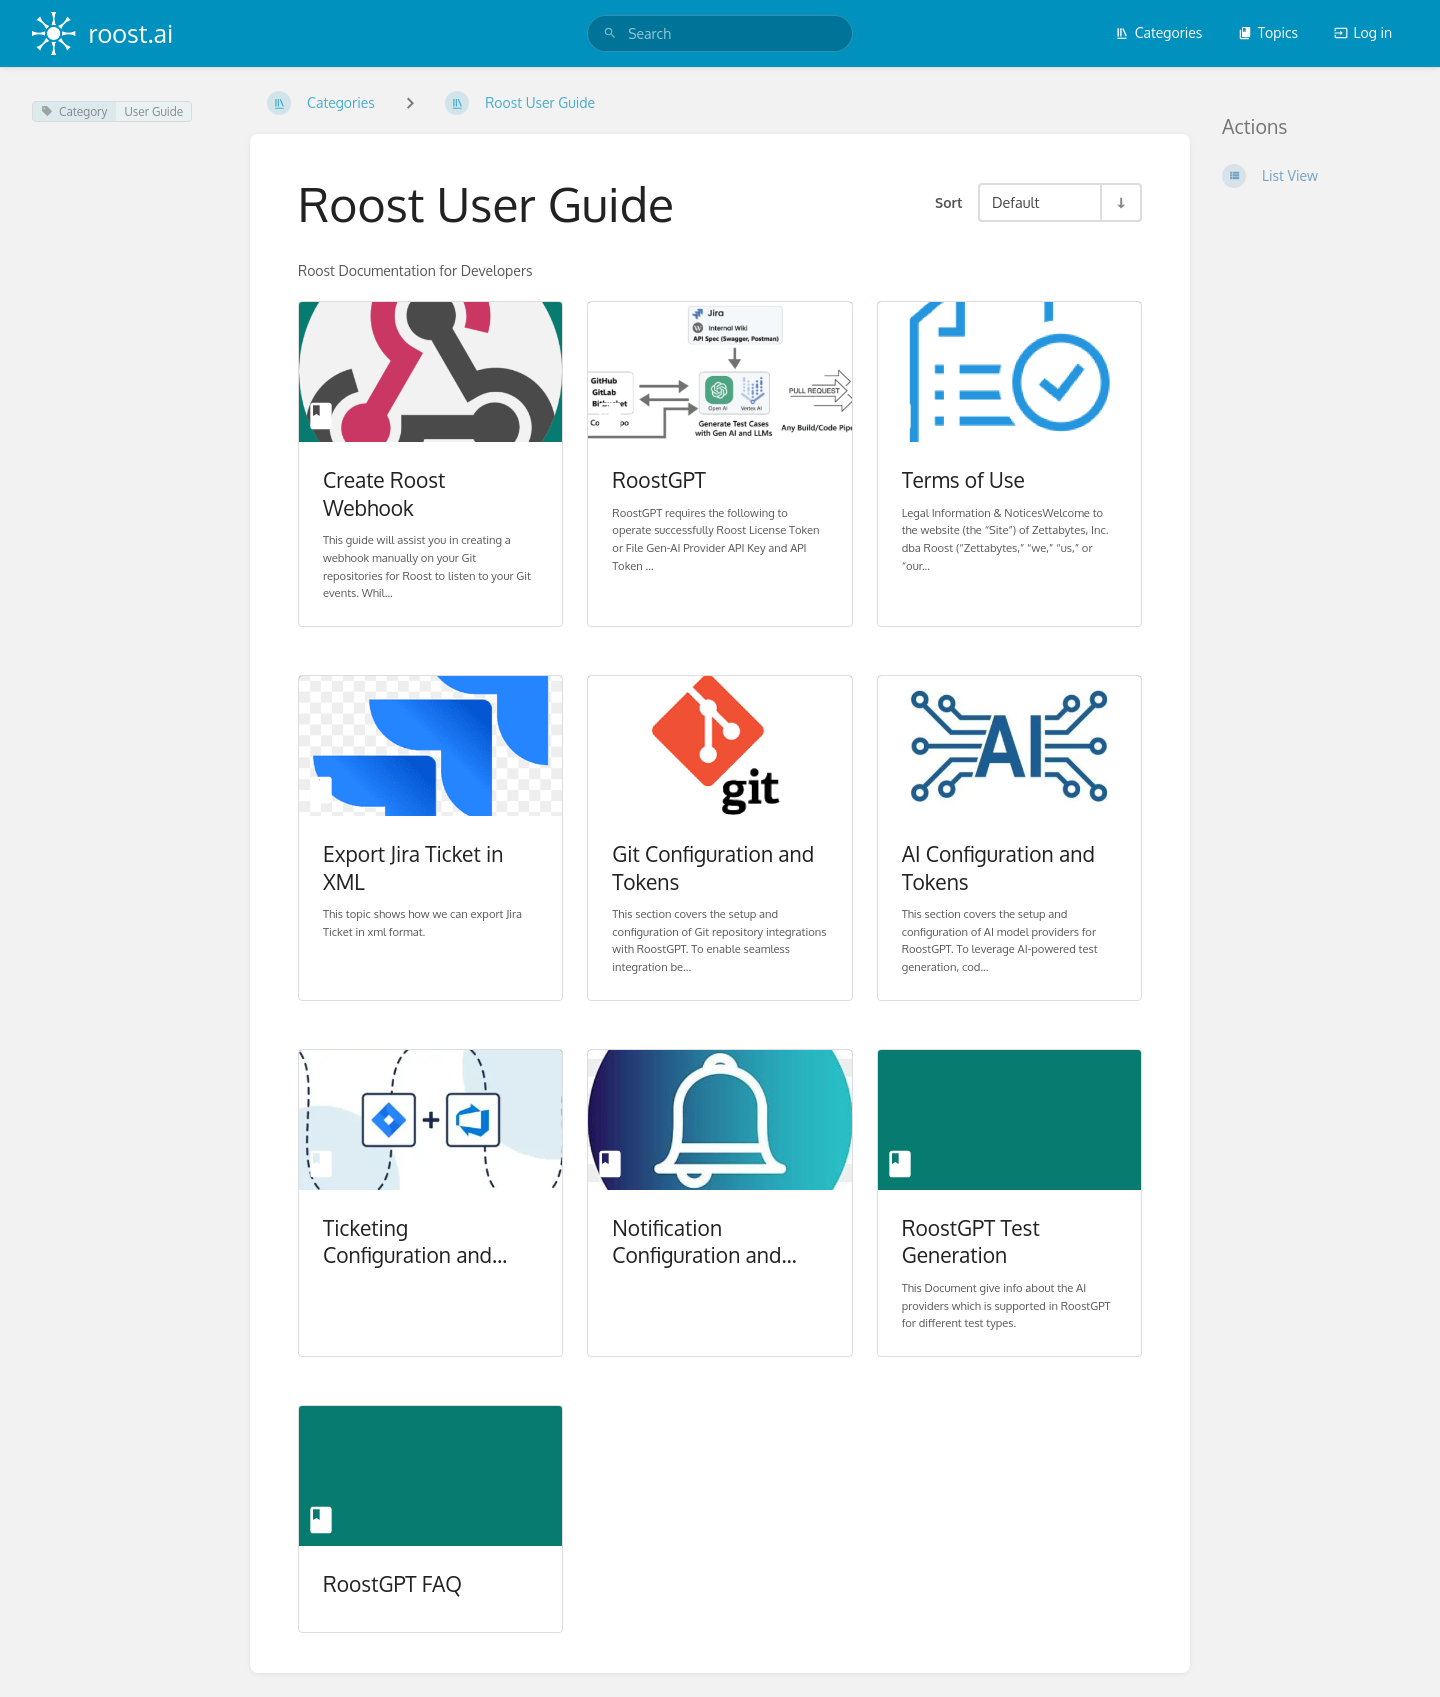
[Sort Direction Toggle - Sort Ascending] (1120, 202)
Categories (1159, 32)
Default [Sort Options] (1015, 202)
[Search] (610, 33)
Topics (1268, 32)
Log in (1363, 32)
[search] (720, 33)
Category (74, 111)
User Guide (153, 111)
